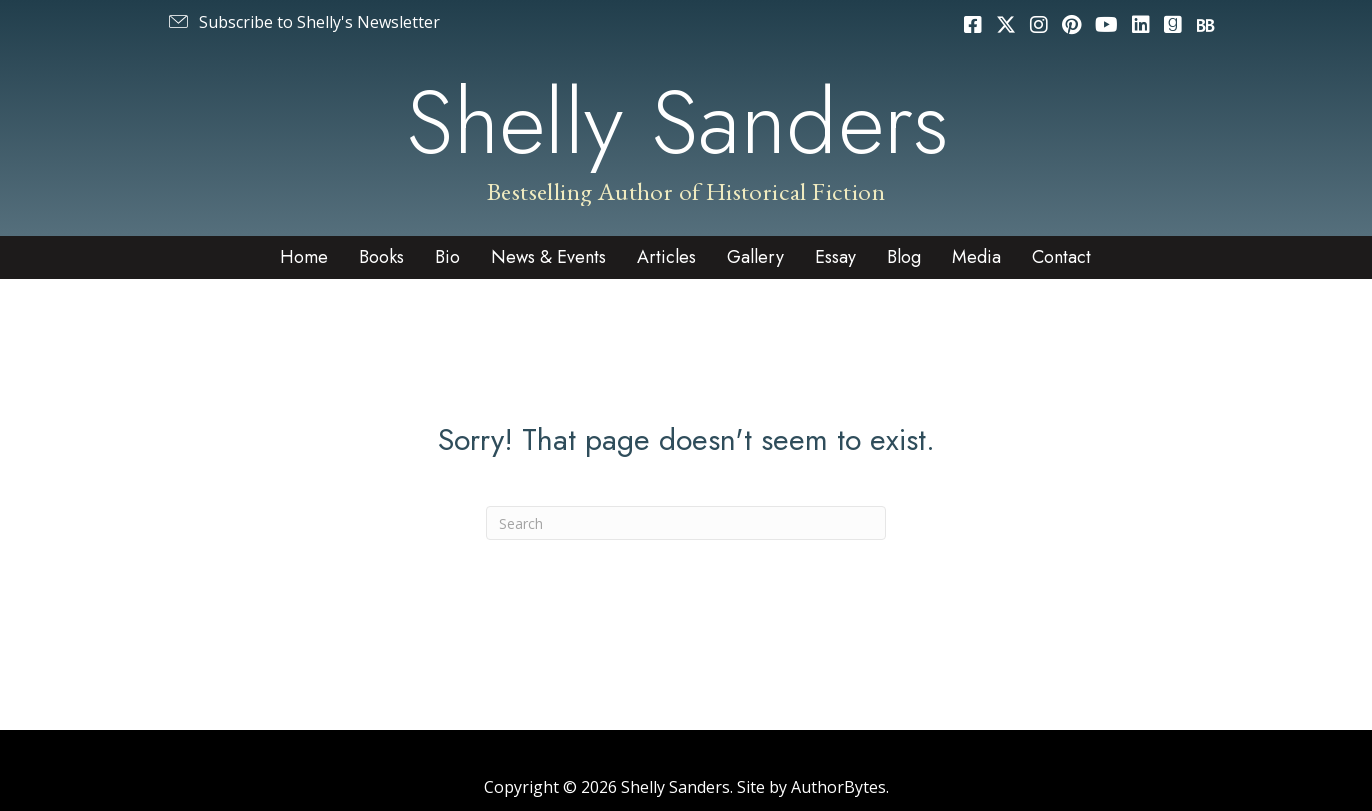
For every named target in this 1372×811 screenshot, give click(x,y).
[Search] (686, 523)
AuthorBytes (838, 787)
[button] (303, 22)
